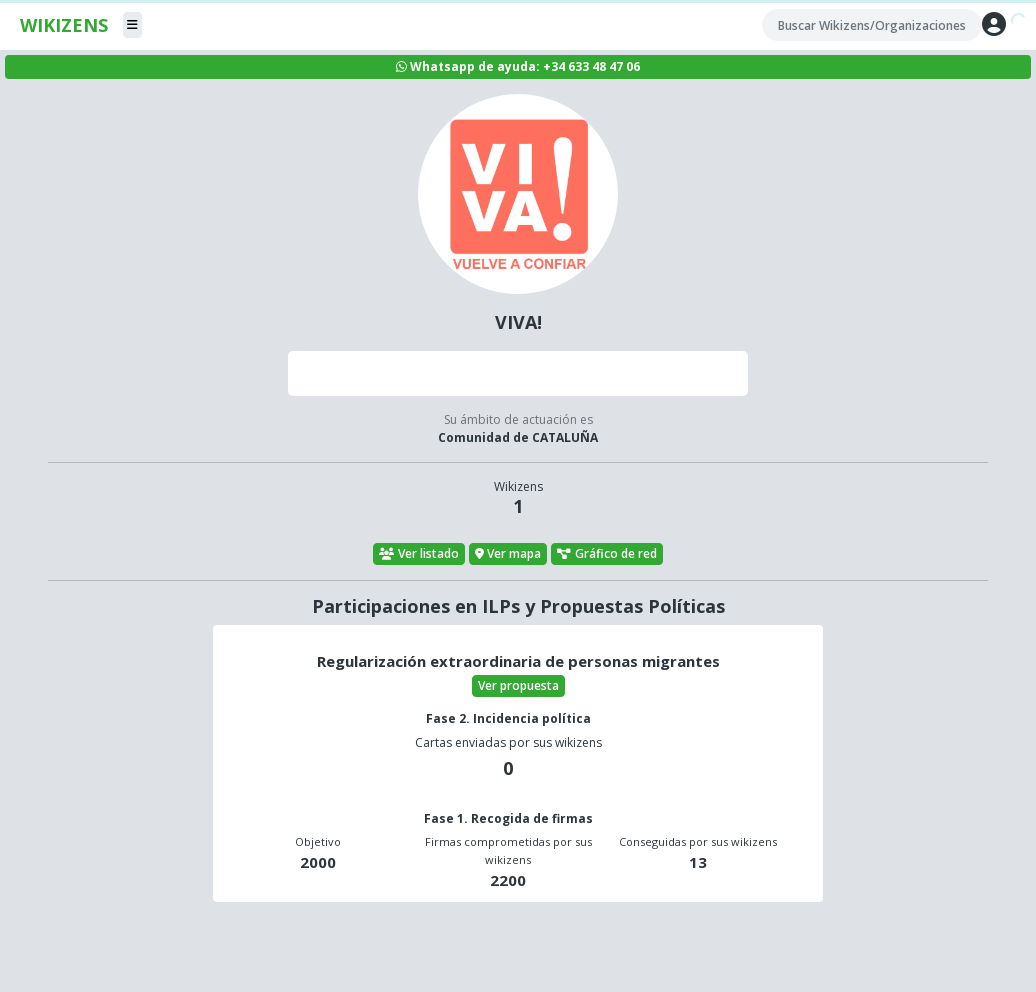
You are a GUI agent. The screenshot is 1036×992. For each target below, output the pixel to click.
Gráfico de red (607, 553)
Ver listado (419, 553)
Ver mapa (508, 553)
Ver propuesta (518, 685)
